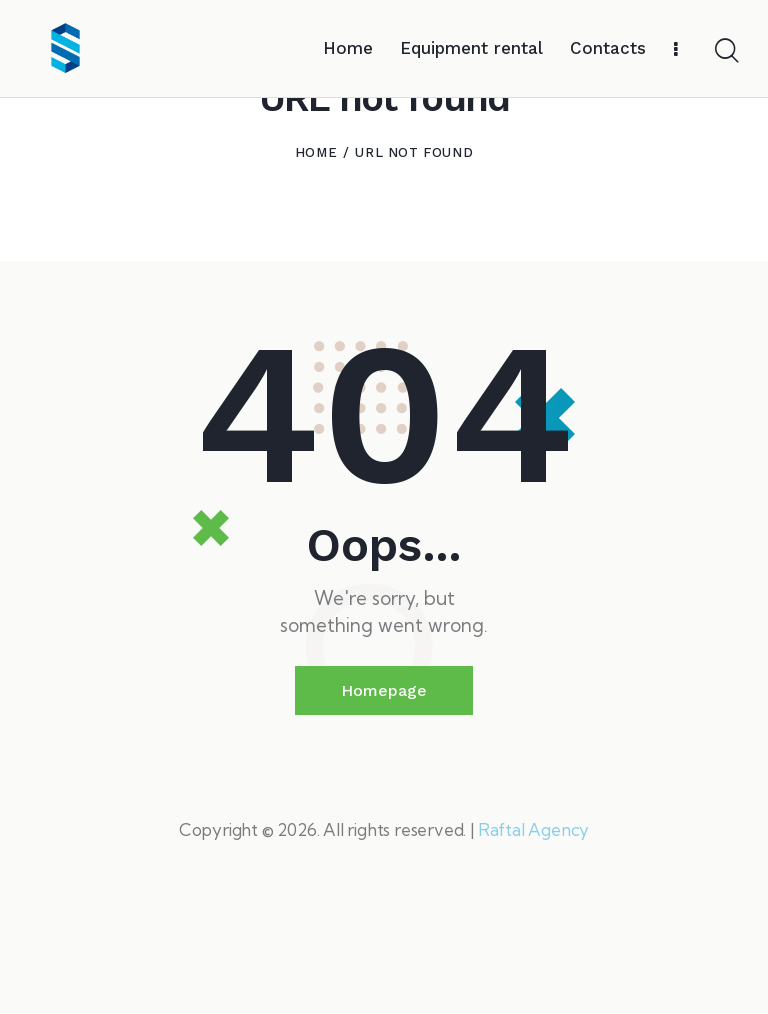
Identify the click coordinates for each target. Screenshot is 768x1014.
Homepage (384, 788)
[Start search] (725, 51)
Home (316, 250)
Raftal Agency (533, 927)
